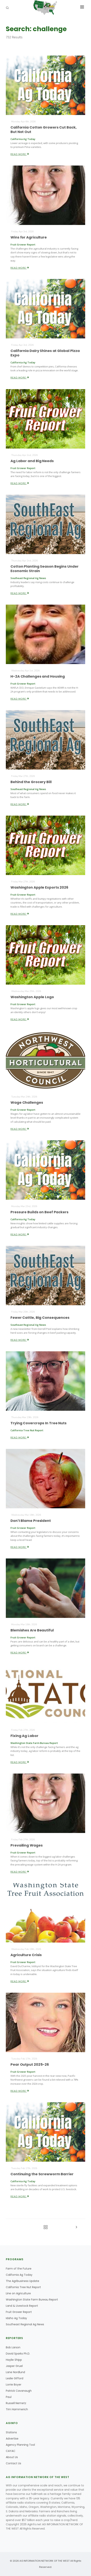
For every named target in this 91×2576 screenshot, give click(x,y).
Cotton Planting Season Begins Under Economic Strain (44, 568)
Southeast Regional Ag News (25, 2324)
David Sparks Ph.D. (18, 2353)
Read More (20, 153)
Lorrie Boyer (13, 2384)
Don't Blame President (31, 1520)
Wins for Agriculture (29, 237)
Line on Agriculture (18, 2293)
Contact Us (13, 2463)
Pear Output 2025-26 (30, 2064)
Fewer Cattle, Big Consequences (40, 1317)
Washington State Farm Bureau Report (32, 2299)
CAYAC (10, 2451)
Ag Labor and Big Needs (32, 460)
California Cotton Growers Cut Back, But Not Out (43, 129)
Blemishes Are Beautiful (32, 1630)
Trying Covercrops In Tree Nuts (38, 1423)
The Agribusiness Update (22, 2281)
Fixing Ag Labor (24, 1735)
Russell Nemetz (16, 2403)
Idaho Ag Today (16, 2318)
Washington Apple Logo (32, 996)
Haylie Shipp (14, 2360)
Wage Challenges (27, 1102)
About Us (12, 2457)
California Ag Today (19, 2275)
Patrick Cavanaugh (19, 2391)
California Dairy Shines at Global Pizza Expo (45, 353)
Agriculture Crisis (26, 1954)
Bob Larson (13, 2347)
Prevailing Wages (26, 1845)
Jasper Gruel (14, 2366)
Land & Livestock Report (22, 2306)
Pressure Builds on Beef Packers (39, 1211)
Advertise (12, 2438)
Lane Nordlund (15, 2372)
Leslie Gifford (14, 2378)
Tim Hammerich (17, 2409)
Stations (11, 2432)
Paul (8, 2397)
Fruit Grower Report (19, 2312)
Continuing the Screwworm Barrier (42, 2173)
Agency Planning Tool (20, 2445)
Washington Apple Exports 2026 (39, 887)
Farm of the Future (18, 2269)
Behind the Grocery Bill (31, 781)
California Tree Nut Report (23, 2287)
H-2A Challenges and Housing (38, 676)
